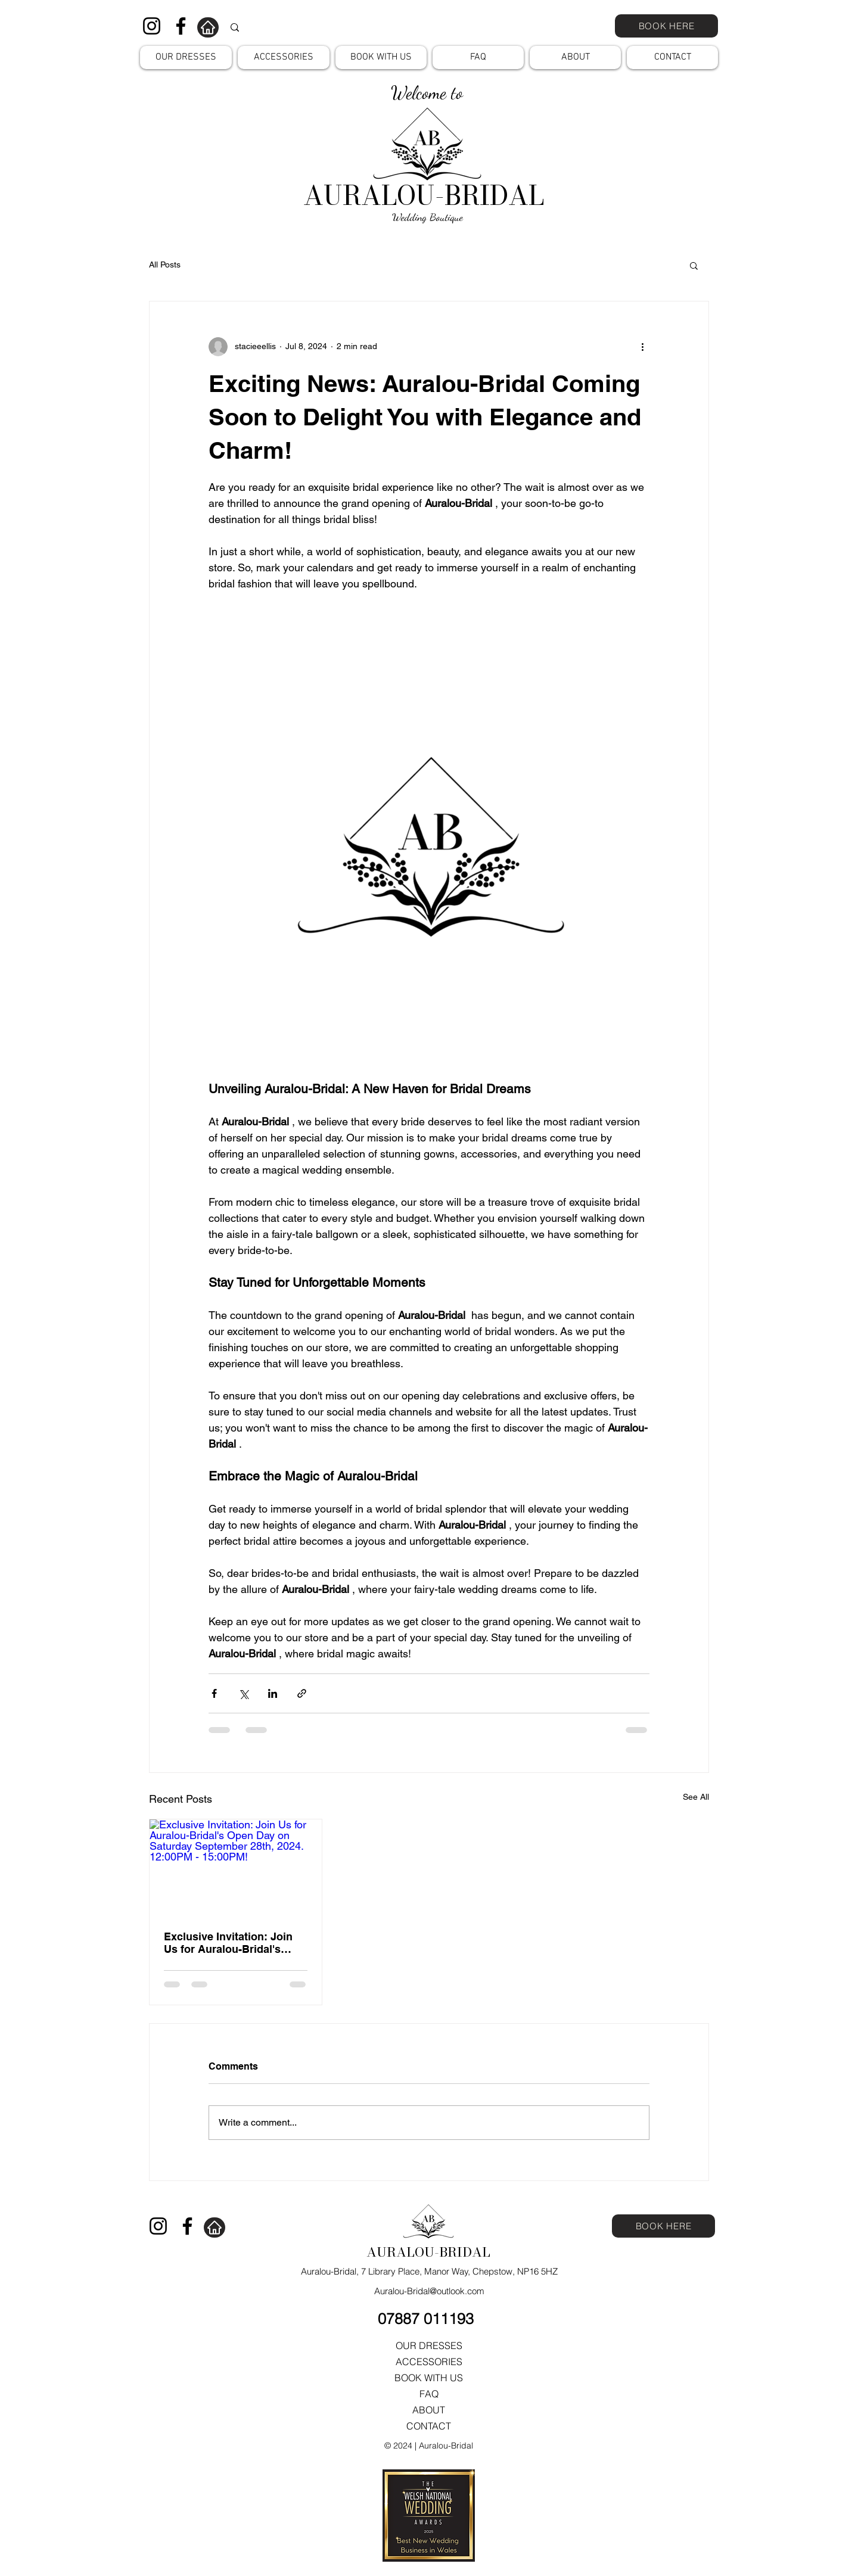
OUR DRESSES (429, 2345)
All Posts (165, 264)
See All (696, 1797)
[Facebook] (180, 26)
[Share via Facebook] (214, 1693)
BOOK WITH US (428, 2378)
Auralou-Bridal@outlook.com (429, 2291)
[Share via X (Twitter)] (243, 1693)
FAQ (429, 2394)
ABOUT (428, 2410)
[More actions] (642, 347)
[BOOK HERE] (666, 26)
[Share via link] (301, 1693)
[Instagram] (151, 26)
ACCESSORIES (429, 2361)
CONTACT (428, 2426)
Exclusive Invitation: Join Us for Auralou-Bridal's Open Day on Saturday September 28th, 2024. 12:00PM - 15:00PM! (228, 1942)
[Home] (208, 27)
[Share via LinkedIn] (272, 1693)
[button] (186, 57)
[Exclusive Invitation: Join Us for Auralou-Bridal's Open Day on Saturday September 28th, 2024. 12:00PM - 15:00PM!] (236, 1867)
